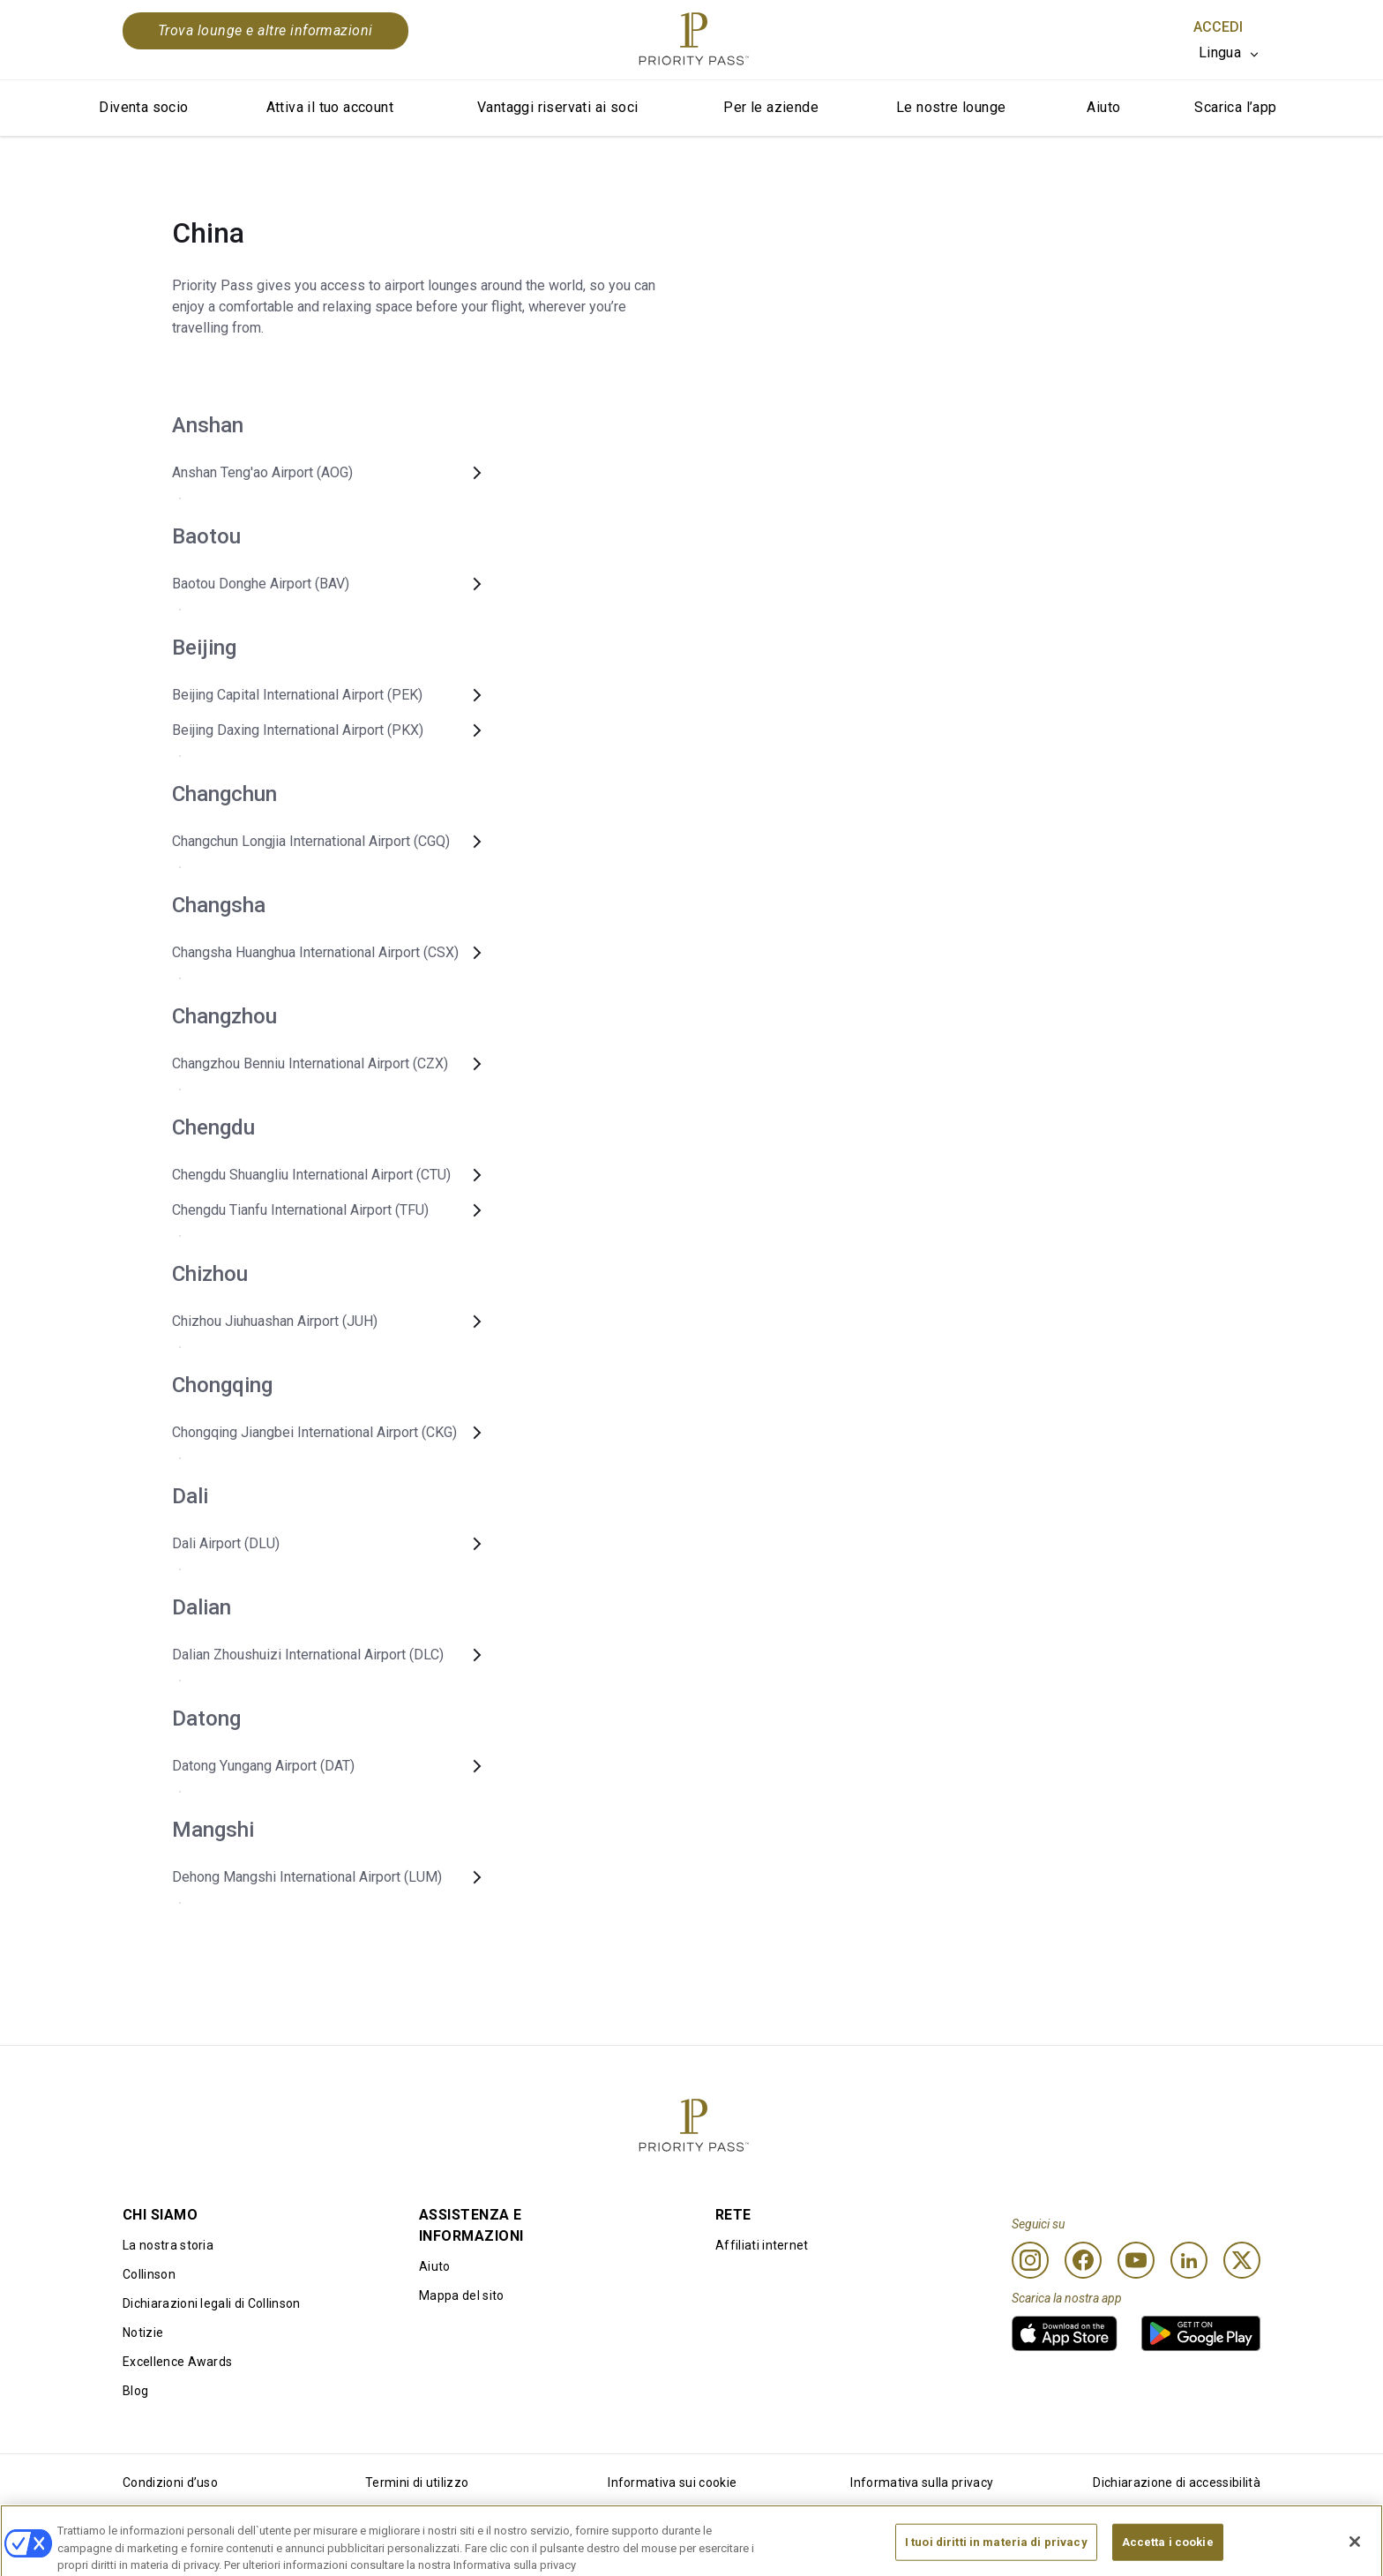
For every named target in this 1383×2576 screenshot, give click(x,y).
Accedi (1218, 27)
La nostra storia (168, 2245)
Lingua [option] (1220, 52)
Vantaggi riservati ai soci (557, 107)
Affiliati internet (762, 2245)
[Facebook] (1083, 2260)
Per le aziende (771, 107)
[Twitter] (1241, 2260)
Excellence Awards (177, 2362)
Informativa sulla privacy (921, 2482)
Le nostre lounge (950, 107)
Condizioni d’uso (170, 2482)
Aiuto (1103, 107)
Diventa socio (143, 107)
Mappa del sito (461, 2295)
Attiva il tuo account (329, 107)
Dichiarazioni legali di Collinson (212, 2303)
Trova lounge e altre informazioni (265, 30)
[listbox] (1229, 53)
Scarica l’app (1235, 107)
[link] (1065, 2333)
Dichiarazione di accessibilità (1176, 2482)
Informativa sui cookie (672, 2482)
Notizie (143, 2332)
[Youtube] (1136, 2260)
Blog (135, 2391)
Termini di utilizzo (416, 2482)
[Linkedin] (1188, 2260)
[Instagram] (1030, 2260)
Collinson (149, 2274)
